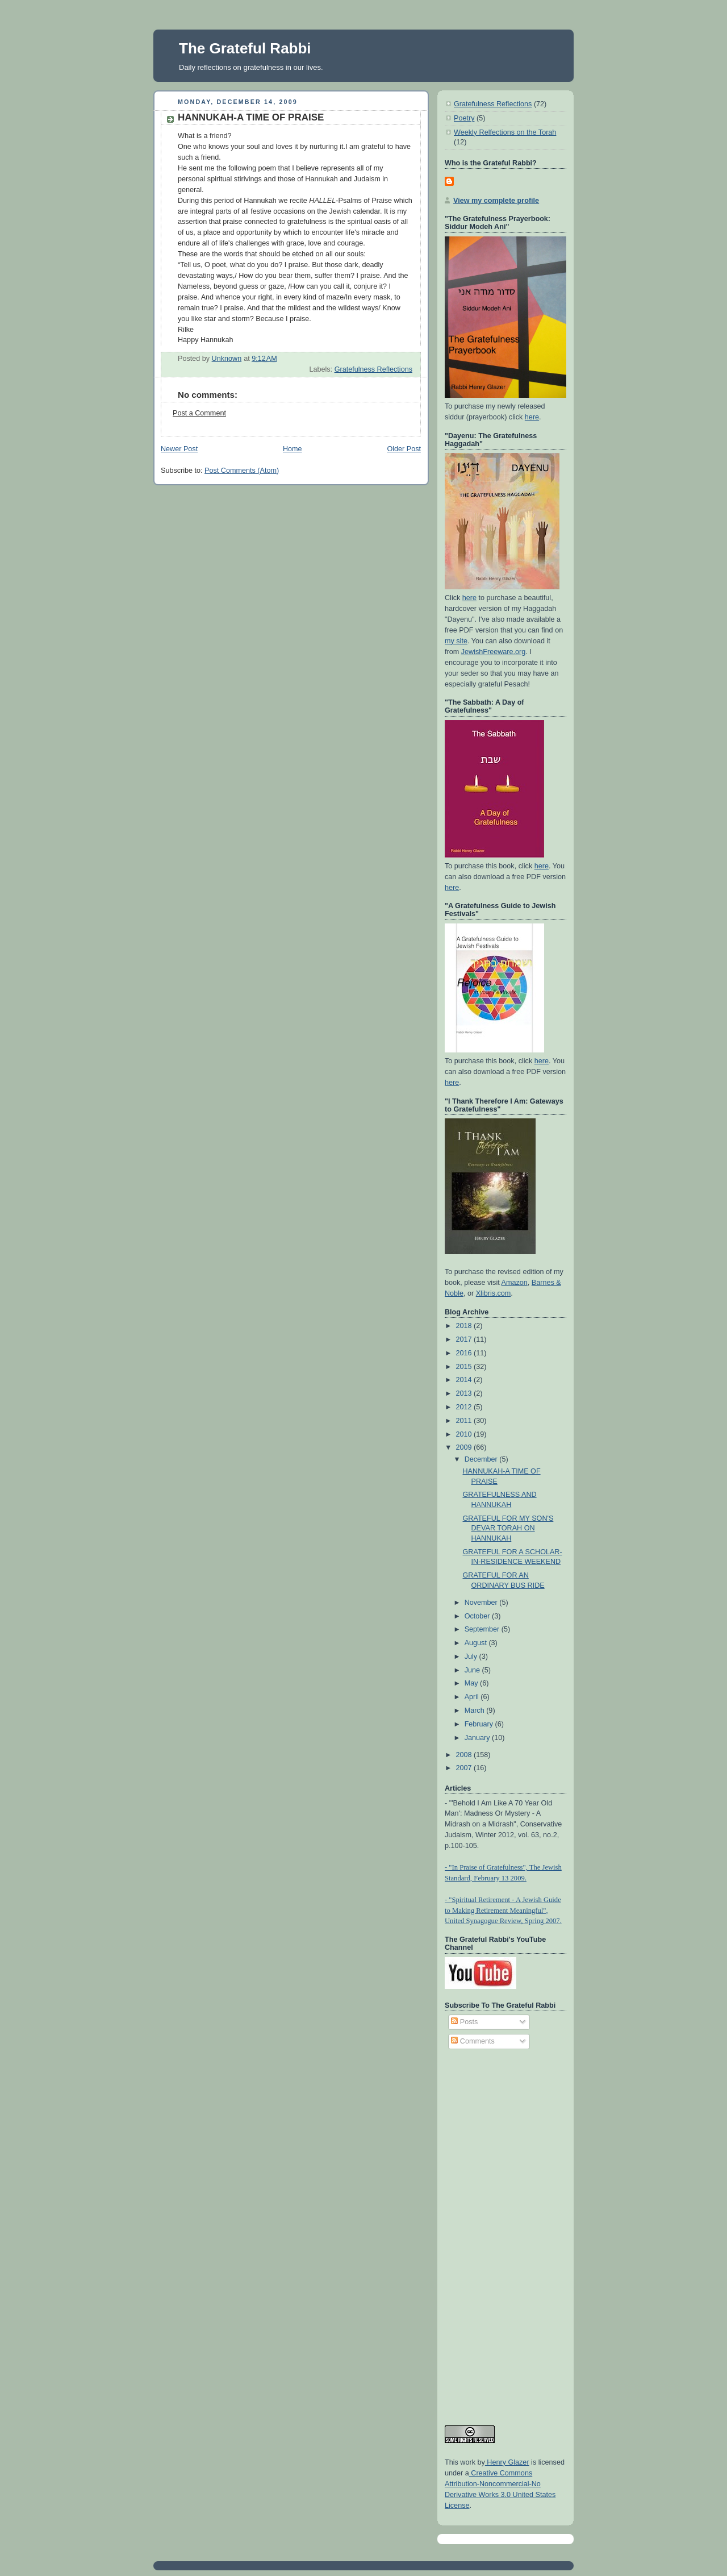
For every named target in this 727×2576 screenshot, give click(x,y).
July (472, 1657)
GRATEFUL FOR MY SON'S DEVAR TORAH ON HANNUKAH (508, 1528)
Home (292, 449)
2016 (465, 1353)
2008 (465, 1755)
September (483, 1629)
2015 (465, 1367)
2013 (465, 1393)
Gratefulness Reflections (373, 369)
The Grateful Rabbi (245, 48)
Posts (464, 2022)
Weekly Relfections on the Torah (505, 132)
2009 (465, 1447)
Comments (472, 2041)
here (532, 417)
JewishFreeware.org (493, 652)
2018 (465, 1326)
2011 (465, 1421)
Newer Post (179, 449)
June (473, 1670)
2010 (465, 1434)
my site (456, 641)
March (476, 1710)
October (478, 1616)
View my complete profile (496, 201)
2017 (465, 1339)
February (480, 1724)
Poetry (464, 118)
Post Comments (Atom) (241, 471)
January (478, 1738)
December (482, 1459)
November (482, 1603)
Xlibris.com (493, 1293)
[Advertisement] (490, 2232)
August (477, 1643)
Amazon (515, 1283)
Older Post (404, 449)
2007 (465, 1768)
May (472, 1683)
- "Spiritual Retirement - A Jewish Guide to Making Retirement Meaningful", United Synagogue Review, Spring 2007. (503, 1910)
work (466, 2462)
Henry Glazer (507, 2462)
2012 (465, 1407)
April (473, 1697)
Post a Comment (199, 413)
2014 (465, 1380)
